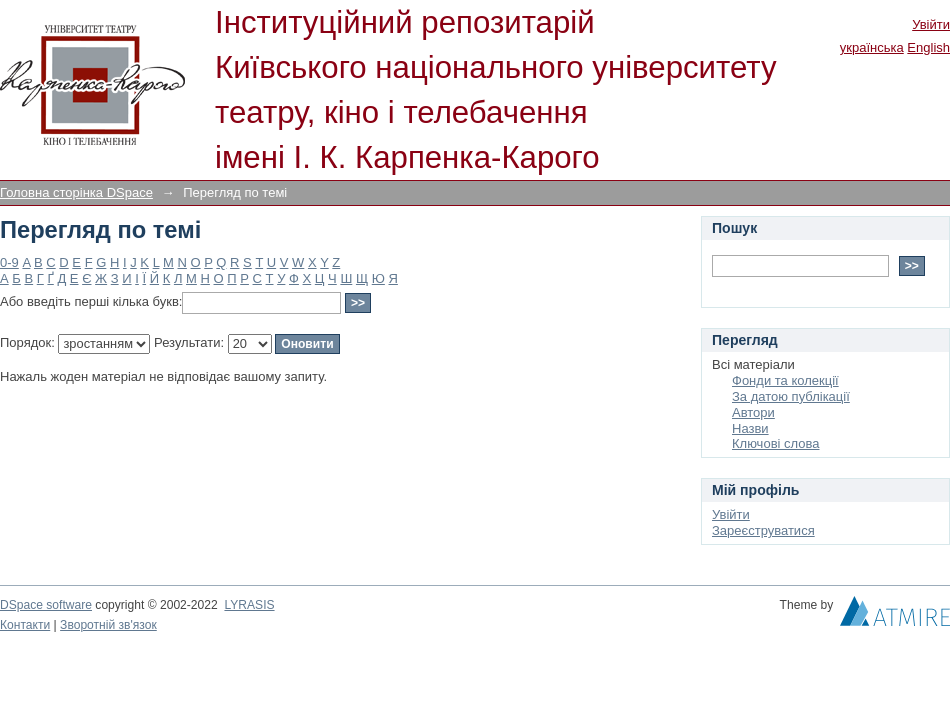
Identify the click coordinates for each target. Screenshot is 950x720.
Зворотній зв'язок (108, 625)
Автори (753, 412)
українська (872, 47)
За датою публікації (791, 396)
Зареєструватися (763, 530)
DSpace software (46, 605)
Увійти (931, 24)
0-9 (9, 262)
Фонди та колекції (785, 380)
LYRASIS (249, 605)
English (928, 47)
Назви (750, 428)
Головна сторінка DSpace (76, 192)
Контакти (25, 625)
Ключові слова (775, 443)
